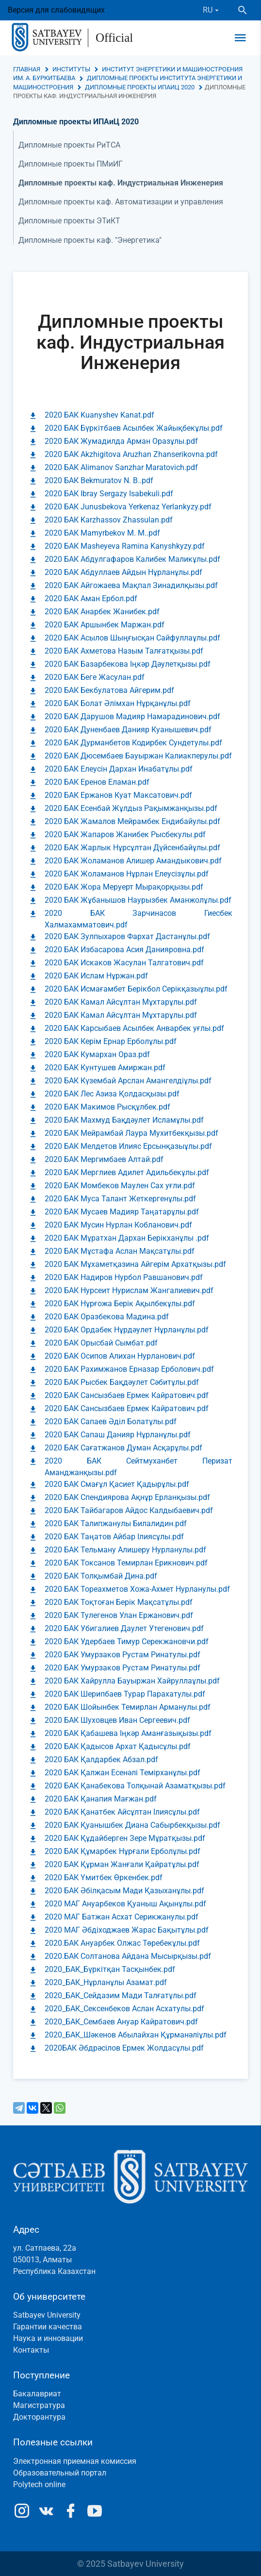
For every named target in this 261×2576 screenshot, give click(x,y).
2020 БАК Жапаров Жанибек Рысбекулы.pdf (125, 834)
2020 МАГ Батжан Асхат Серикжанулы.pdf (121, 1916)
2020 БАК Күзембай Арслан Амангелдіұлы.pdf (128, 1080)
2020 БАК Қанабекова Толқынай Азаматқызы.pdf (135, 1785)
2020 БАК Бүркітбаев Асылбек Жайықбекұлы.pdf (134, 428)
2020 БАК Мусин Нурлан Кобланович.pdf (118, 1224)
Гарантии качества (47, 2326)
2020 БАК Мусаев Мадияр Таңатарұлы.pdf (122, 1211)
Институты (71, 69)
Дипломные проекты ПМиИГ (70, 163)
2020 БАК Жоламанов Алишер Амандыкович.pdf (133, 860)
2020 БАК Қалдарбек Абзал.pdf (101, 1759)
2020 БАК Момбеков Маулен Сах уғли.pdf (120, 1185)
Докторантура (39, 2417)
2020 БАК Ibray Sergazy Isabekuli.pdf (109, 493)
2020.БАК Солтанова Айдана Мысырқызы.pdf (128, 1956)
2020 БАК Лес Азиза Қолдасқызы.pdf (112, 1093)
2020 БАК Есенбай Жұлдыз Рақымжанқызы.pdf (131, 808)
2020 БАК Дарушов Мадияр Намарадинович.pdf (132, 716)
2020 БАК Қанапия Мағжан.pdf (101, 1798)
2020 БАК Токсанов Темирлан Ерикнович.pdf (126, 1562)
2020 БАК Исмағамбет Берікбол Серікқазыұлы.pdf (136, 988)
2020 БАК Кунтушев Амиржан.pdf (105, 1067)
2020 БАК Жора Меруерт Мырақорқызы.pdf (124, 887)
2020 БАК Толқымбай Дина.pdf (101, 1576)
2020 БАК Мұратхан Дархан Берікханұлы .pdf (127, 1238)
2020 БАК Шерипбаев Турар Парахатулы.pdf (125, 1694)
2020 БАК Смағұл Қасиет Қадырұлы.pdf (117, 1484)
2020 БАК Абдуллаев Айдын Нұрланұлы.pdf (123, 572)
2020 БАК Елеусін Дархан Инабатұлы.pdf (119, 769)
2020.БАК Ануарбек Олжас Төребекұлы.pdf (122, 1943)
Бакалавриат (37, 2393)
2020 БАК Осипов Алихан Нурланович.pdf (120, 1356)
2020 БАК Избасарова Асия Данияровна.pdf (124, 949)
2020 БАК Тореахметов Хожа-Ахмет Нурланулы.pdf (137, 1589)
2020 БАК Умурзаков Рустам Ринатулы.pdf (122, 1654)
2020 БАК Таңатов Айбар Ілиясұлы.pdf (114, 1536)
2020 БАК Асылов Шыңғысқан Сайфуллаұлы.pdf (132, 637)
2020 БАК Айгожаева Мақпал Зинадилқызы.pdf (131, 585)
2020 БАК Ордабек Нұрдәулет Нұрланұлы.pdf (127, 1329)
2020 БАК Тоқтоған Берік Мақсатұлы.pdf (119, 1602)
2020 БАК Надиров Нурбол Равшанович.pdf (124, 1277)
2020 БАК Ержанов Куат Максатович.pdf (118, 795)
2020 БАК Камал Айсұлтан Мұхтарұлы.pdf (121, 1002)
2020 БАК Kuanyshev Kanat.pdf (99, 415)
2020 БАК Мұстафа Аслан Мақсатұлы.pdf (120, 1251)
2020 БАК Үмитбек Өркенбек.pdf (104, 1877)
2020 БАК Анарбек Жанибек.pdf (102, 611)
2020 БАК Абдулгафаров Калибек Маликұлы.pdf (132, 559)
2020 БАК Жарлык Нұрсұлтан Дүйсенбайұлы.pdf (132, 847)
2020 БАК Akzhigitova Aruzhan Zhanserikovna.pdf (131, 454)
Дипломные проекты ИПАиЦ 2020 (139, 87)
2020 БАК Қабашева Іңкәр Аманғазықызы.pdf (128, 1733)
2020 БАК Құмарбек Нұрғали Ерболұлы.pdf (122, 1851)
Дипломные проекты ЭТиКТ (69, 220)
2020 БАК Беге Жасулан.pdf (95, 677)
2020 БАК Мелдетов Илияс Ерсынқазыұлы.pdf (128, 1146)
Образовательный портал (59, 2472)
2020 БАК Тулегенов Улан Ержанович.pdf (119, 1615)
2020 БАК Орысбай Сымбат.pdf (101, 1342)
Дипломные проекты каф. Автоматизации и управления (120, 201)
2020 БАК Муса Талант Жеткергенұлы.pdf (120, 1198)
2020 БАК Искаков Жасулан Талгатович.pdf (124, 962)
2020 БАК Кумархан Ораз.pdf (97, 1054)
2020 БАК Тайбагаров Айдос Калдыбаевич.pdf (129, 1510)
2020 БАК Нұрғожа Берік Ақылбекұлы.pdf (120, 1303)
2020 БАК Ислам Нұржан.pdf (96, 975)
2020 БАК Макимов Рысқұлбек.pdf (107, 1106)
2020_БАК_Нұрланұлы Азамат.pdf (106, 1982)
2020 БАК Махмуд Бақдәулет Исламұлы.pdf (124, 1120)
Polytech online (39, 2484)
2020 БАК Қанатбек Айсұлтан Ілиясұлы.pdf (122, 1812)
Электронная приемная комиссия (74, 2461)
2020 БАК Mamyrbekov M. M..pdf (102, 533)
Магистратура (39, 2405)
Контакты (31, 2350)
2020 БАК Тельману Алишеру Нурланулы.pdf (125, 1549)
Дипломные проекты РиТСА (69, 145)
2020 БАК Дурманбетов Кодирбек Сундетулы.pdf (133, 742)
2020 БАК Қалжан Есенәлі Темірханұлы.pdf (122, 1772)
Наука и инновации (48, 2338)
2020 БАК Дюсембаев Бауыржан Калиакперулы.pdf (138, 755)
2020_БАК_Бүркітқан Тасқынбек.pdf (110, 1969)
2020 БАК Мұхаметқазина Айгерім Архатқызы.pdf (135, 1264)
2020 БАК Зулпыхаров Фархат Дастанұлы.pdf (127, 936)
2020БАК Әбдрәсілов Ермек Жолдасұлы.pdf (124, 2048)
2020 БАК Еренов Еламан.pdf (97, 782)
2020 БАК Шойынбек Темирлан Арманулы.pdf (128, 1707)
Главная (26, 69)
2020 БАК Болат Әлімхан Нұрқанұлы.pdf (118, 703)
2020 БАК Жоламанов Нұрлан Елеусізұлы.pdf (127, 873)
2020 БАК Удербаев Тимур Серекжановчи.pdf (127, 1641)
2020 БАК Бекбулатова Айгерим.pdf (109, 690)
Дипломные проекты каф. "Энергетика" (90, 240)
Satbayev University (47, 2315)
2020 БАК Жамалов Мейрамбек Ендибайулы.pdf (132, 821)
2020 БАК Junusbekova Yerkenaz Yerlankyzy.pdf (128, 506)
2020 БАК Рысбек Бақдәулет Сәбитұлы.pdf (122, 1382)
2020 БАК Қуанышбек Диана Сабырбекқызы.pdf (132, 1825)
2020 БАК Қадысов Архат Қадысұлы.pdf (118, 1746)
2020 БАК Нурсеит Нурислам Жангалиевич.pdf (129, 1290)
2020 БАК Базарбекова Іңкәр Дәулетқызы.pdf (128, 664)
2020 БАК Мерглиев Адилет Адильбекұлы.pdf (127, 1172)
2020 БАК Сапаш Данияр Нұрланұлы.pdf (118, 1434)
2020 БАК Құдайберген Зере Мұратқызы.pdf (125, 1838)
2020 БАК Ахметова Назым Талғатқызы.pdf (124, 651)
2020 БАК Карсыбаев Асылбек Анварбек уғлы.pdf (134, 1028)
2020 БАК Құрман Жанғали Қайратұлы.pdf (122, 1864)
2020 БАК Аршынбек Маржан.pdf (104, 624)
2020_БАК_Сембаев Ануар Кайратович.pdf (121, 2021)
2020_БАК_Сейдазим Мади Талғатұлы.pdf (120, 1995)
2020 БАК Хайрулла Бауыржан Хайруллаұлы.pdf (132, 1680)
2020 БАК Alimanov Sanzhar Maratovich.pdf (121, 467)
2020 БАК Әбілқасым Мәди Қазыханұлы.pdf (124, 1890)
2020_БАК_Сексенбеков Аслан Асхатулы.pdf (124, 2008)
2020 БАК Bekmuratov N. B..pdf (99, 480)
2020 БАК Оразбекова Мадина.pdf (107, 1316)
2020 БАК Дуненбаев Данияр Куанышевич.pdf (128, 729)
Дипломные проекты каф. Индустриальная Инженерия (120, 182)
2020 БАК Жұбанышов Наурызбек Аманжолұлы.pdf (138, 900)
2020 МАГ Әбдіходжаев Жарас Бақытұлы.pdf (127, 1930)
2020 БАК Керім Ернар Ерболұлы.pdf (111, 1041)
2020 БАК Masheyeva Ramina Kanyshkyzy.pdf (125, 546)
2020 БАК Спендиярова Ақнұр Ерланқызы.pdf (127, 1497)
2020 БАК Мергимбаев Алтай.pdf (104, 1159)
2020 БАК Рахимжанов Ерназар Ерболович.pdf (129, 1369)
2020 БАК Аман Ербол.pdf (91, 598)
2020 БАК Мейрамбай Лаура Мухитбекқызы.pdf (131, 1133)
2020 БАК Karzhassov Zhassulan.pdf (109, 519)
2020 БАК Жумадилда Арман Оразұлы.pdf (121, 441)
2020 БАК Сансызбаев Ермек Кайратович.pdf (127, 1395)
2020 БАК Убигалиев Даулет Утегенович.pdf (124, 1628)
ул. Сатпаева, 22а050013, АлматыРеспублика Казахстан (54, 2259)
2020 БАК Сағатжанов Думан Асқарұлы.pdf (123, 1447)
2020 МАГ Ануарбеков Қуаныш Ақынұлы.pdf (125, 1903)
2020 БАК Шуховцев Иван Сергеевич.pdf (117, 1720)
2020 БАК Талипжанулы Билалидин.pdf (116, 1523)
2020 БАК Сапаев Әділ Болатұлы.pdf (111, 1421)
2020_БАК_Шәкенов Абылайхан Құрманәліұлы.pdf (136, 2034)
